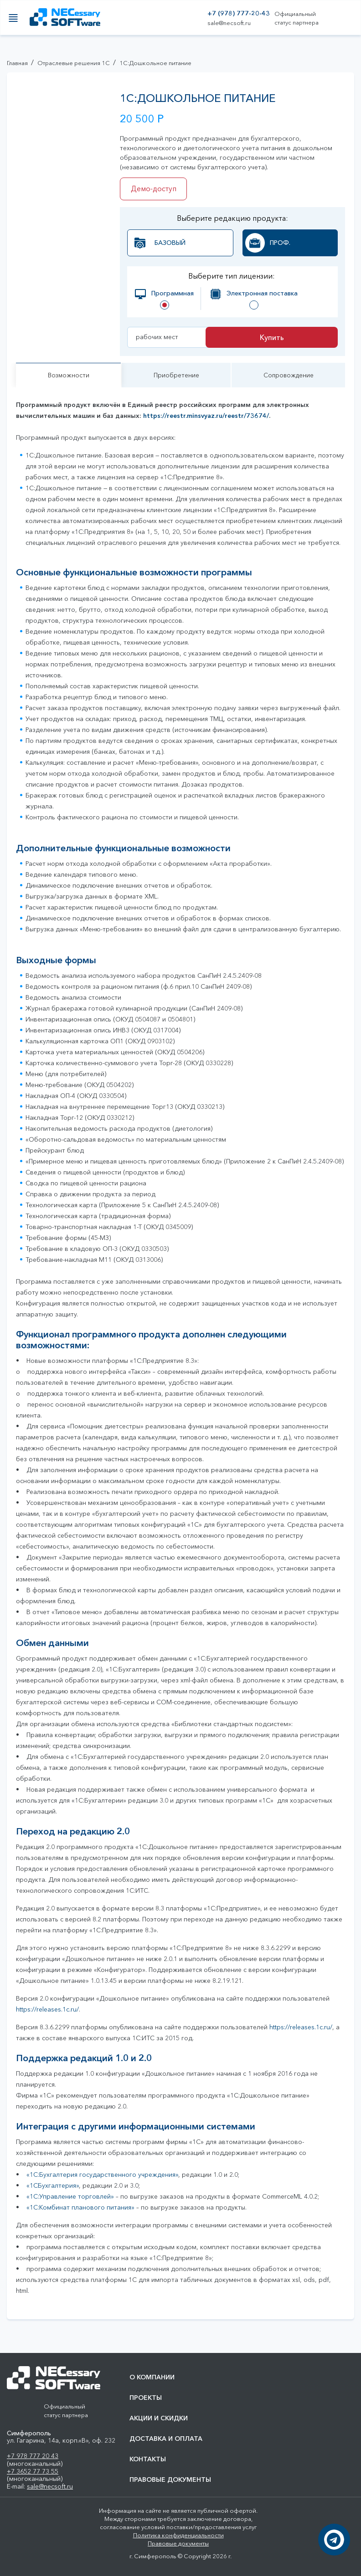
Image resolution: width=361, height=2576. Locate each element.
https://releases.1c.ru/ (47, 2017)
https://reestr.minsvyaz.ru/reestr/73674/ (206, 423)
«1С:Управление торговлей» (70, 2204)
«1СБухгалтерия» (52, 2193)
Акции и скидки (158, 2418)
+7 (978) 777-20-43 (238, 13)
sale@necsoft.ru (229, 23)
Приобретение (176, 380)
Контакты (147, 2459)
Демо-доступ (155, 188)
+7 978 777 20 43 (32, 2456)
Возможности (68, 380)
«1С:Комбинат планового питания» (80, 2215)
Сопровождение (288, 380)
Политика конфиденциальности (178, 2535)
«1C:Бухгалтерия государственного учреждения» (102, 2182)
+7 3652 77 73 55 (32, 2471)
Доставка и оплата (165, 2439)
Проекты (145, 2398)
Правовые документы (170, 2480)
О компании (152, 2377)
